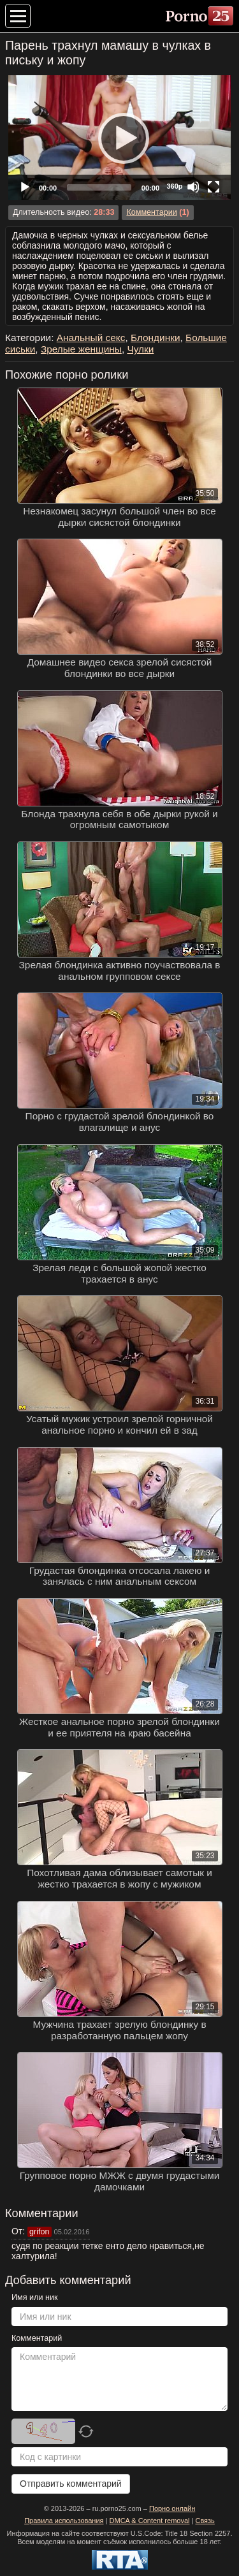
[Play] (119, 137)
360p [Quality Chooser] (174, 186)
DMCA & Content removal (150, 2520)
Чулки (140, 349)
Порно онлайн (172, 2508)
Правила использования (63, 2520)
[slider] (99, 187)
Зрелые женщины (81, 349)
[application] (119, 137)
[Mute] (193, 187)
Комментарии (151, 212)
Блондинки (155, 337)
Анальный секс (91, 337)
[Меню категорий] (18, 16)
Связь (204, 2520)
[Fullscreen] (213, 187)
